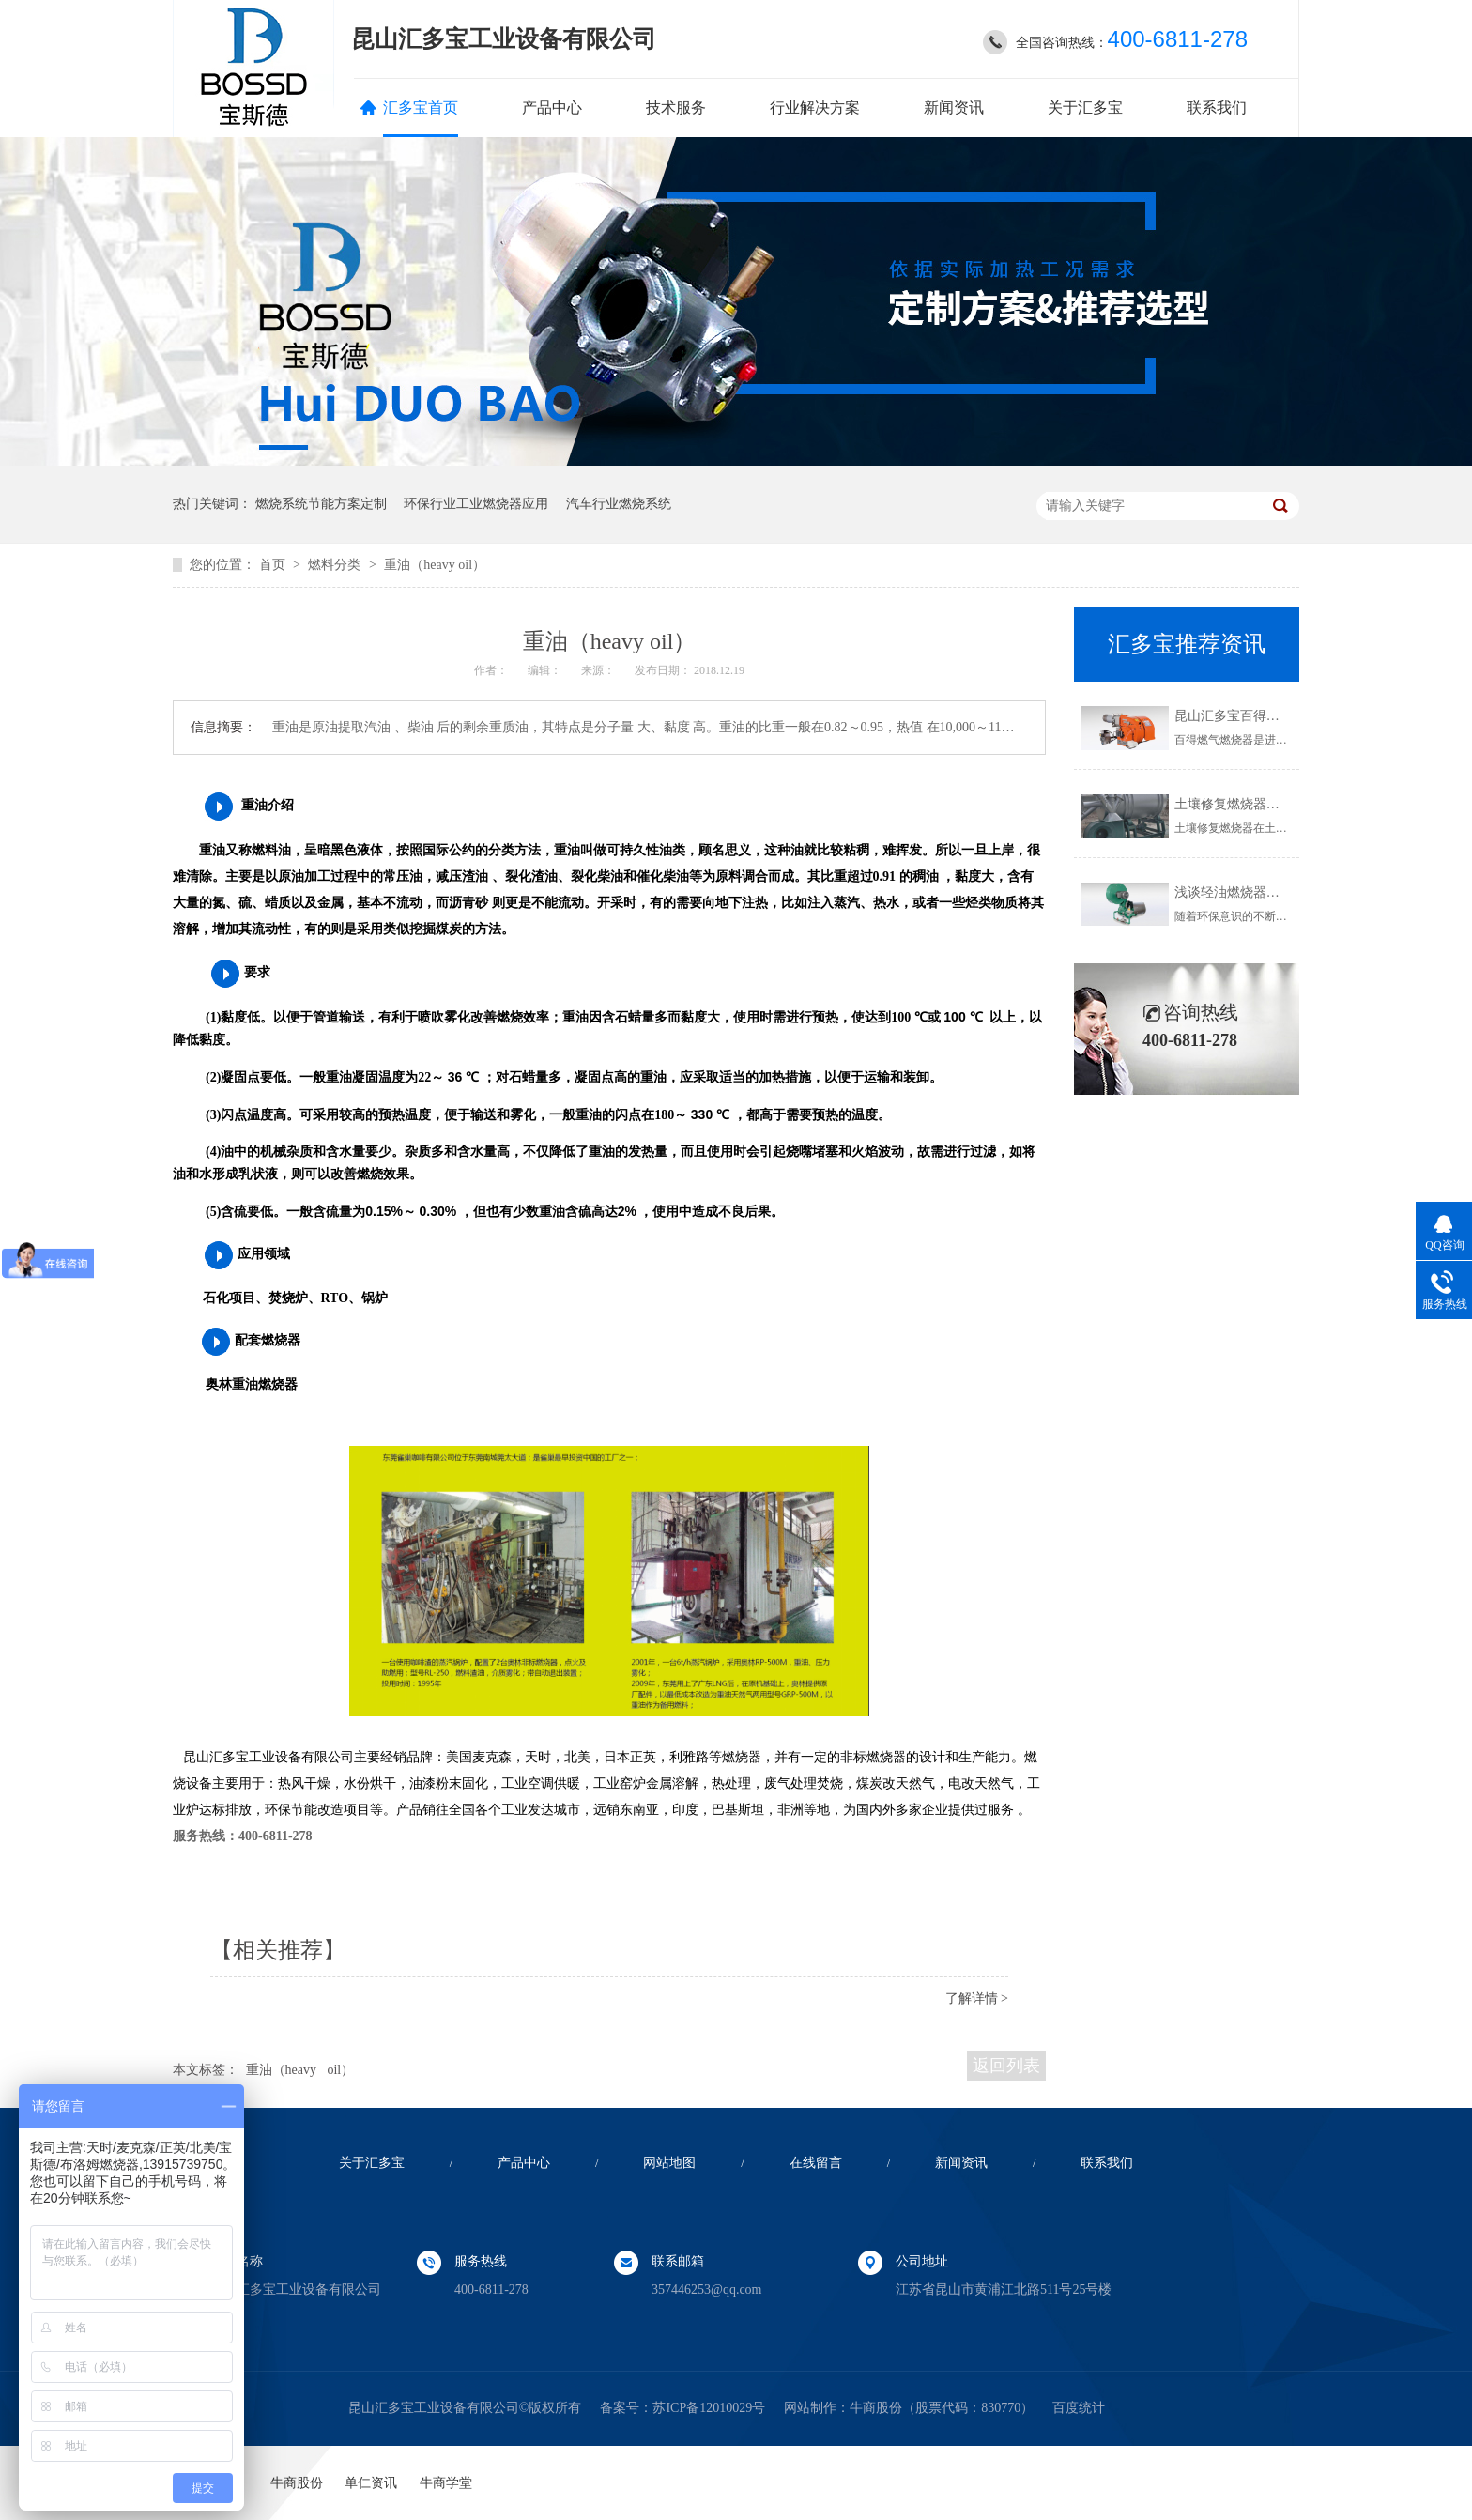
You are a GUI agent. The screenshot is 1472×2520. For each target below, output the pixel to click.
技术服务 (676, 107)
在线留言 (816, 2163)
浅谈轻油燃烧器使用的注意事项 (1266, 892)
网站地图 (669, 2163)
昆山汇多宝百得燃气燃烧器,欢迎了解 (1281, 716)
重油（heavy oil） (434, 565)
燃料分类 (336, 565)
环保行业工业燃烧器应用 (476, 504)
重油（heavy (281, 2070)
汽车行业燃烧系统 (618, 504)
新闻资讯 (954, 107)
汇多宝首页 (420, 107)
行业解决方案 (815, 107)
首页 (274, 565)
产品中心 (552, 107)
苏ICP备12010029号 (708, 2408)
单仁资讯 (371, 2483)
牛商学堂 (446, 2483)
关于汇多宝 (1085, 107)
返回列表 (1006, 2065)
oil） (340, 2070)
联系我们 (1217, 107)
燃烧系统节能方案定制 (321, 504)
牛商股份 (876, 2408)
